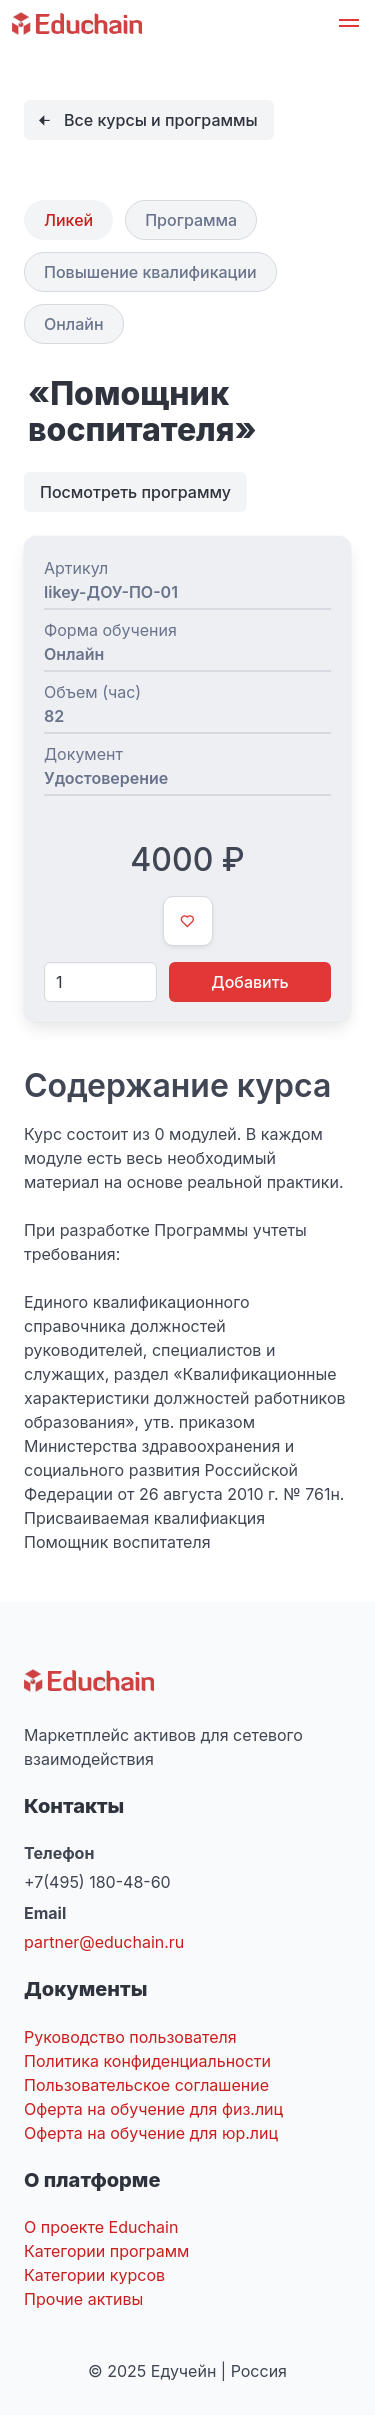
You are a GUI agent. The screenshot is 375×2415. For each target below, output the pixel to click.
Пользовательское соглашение (146, 2085)
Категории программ (106, 2251)
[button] (349, 26)
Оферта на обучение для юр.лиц (151, 2133)
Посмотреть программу (135, 492)
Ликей (68, 220)
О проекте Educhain (101, 2227)
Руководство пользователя (130, 2037)
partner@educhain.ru (104, 1942)
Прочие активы (83, 2299)
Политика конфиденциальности (147, 2061)
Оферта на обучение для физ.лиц (153, 2109)
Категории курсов (94, 2275)
